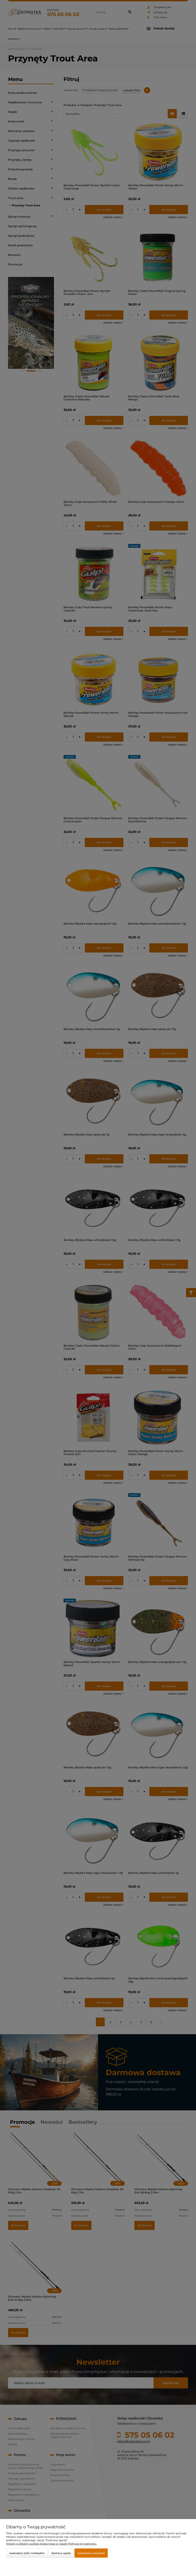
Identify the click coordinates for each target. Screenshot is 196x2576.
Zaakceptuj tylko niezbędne (26, 2553)
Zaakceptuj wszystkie (91, 2553)
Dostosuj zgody (61, 2553)
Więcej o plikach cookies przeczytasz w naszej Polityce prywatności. (51, 2543)
